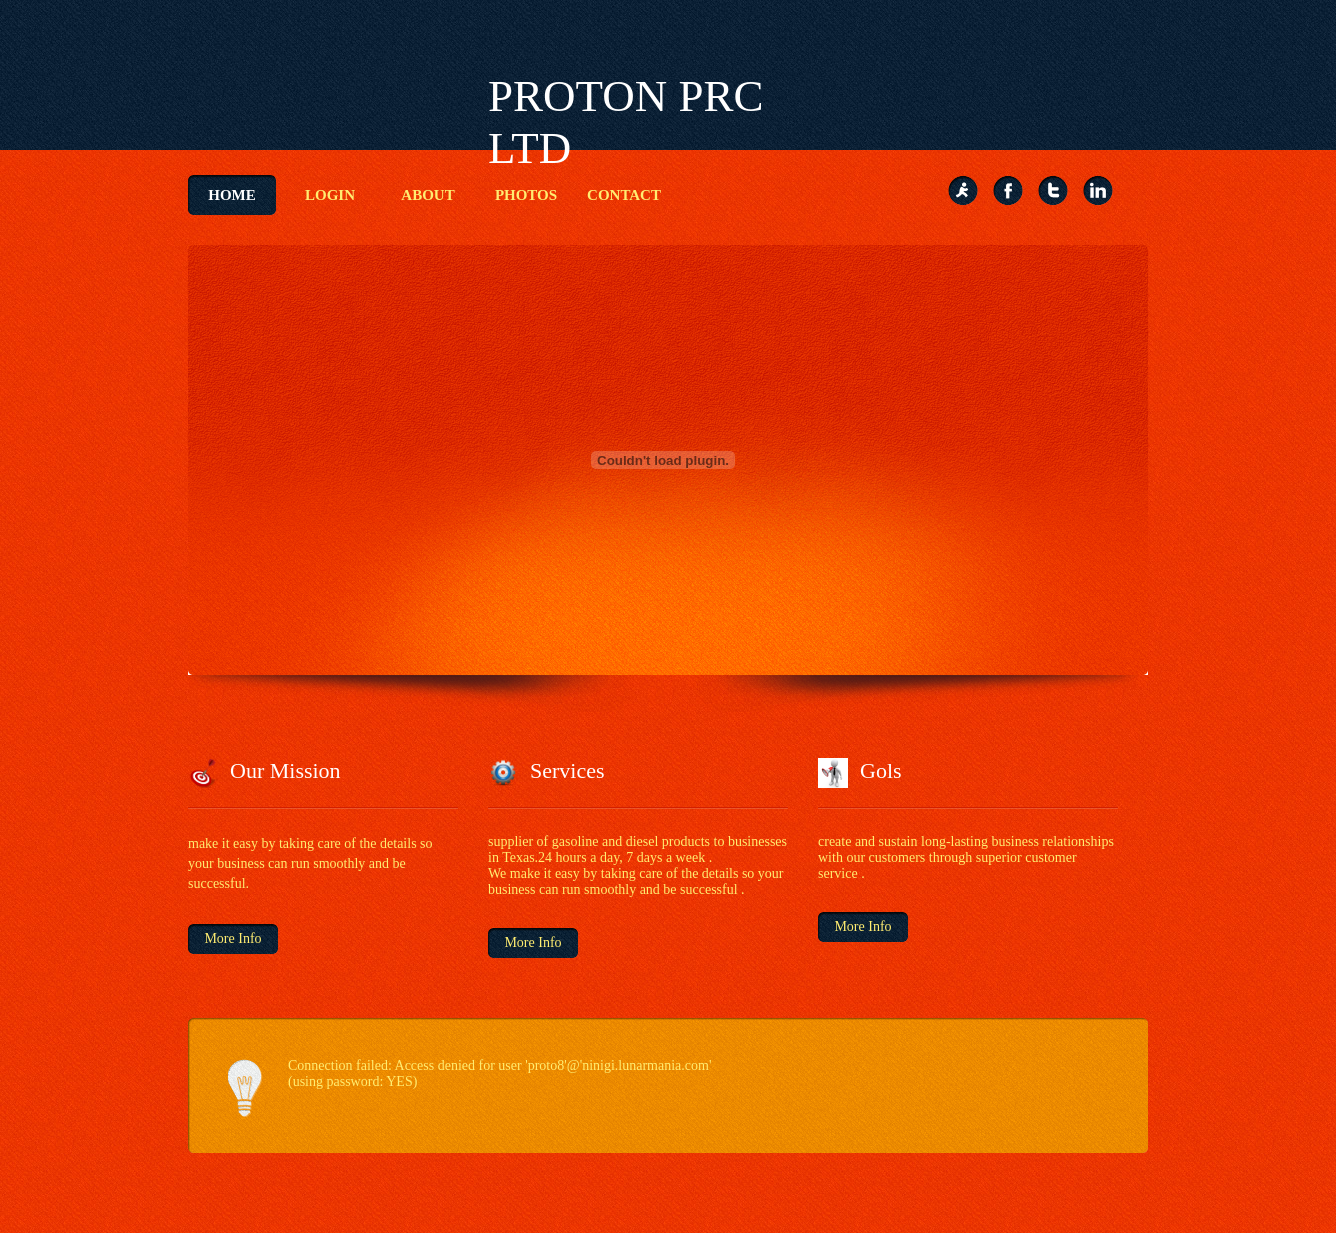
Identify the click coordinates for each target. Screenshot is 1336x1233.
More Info (232, 938)
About (427, 195)
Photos (526, 195)
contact (624, 195)
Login (330, 195)
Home (232, 195)
